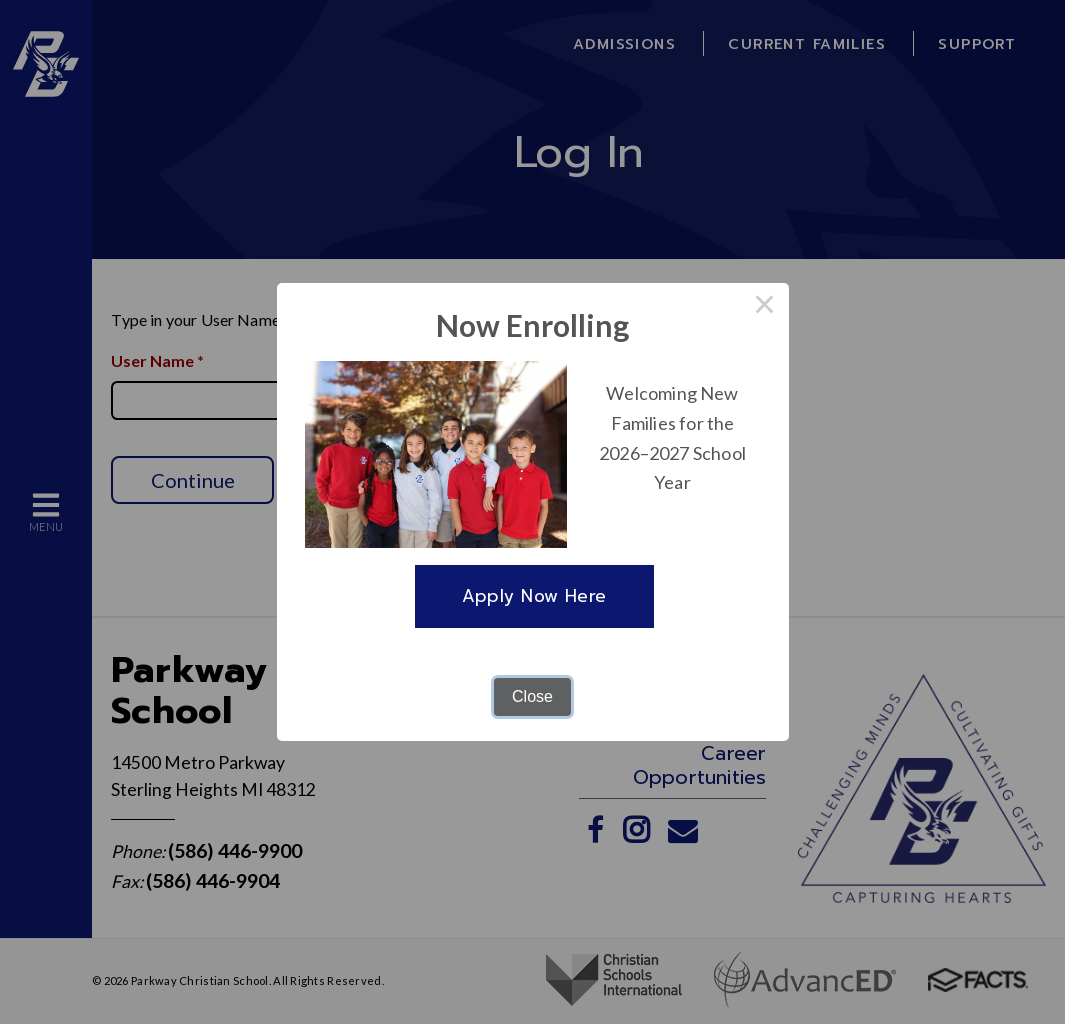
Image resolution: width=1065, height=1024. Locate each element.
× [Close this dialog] (765, 307)
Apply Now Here (534, 596)
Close (532, 696)
